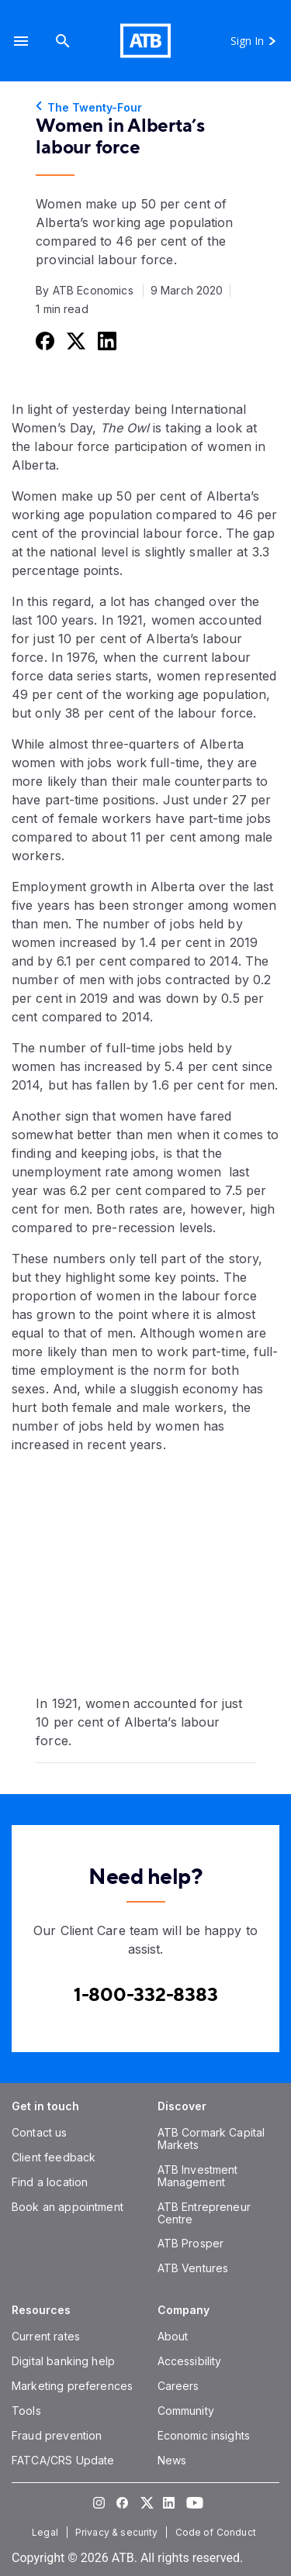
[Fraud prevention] (57, 2435)
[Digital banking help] (63, 2361)
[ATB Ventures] (193, 2268)
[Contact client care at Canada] (146, 1995)
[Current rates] (46, 2336)
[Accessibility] (190, 2361)
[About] (173, 2336)
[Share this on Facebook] (43, 340)
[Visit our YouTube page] (192, 2502)
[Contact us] (40, 2132)
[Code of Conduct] (217, 2532)
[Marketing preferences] (72, 2385)
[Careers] (178, 2385)
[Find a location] (50, 2182)
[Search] (63, 40)
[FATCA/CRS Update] (63, 2460)
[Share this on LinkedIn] (105, 340)
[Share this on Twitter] (74, 340)
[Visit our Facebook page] (122, 2502)
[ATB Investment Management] (198, 2176)
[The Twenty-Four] (145, 107)
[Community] (186, 2410)
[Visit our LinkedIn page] (169, 2502)
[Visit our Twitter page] (146, 2502)
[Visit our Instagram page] (99, 2502)
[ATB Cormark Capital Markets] (211, 2138)
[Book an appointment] (67, 2206)
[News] (172, 2460)
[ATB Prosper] (191, 2243)
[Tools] (26, 2410)
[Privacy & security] (118, 2532)
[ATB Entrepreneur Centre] (204, 2213)
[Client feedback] (53, 2157)
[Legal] (46, 2532)
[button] (21, 40)
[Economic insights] (204, 2435)
